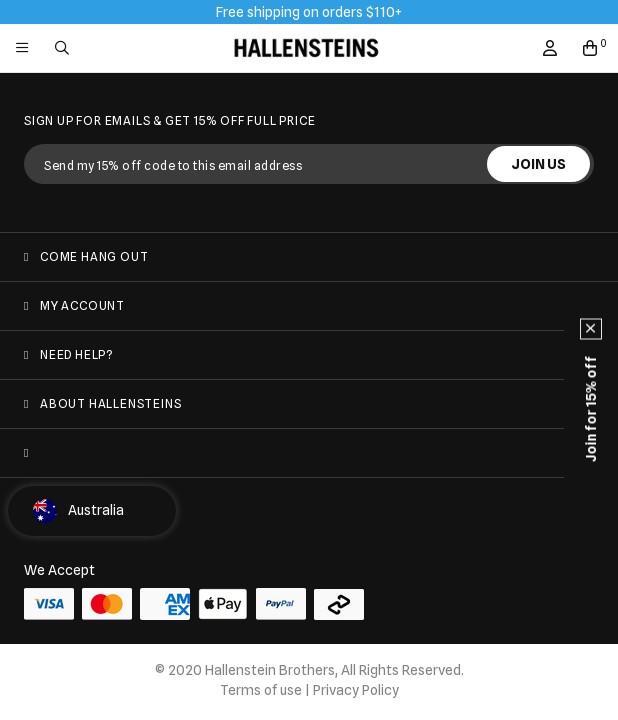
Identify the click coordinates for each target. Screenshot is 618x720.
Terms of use (261, 690)
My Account (82, 305)
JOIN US (538, 164)
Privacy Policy (356, 690)
